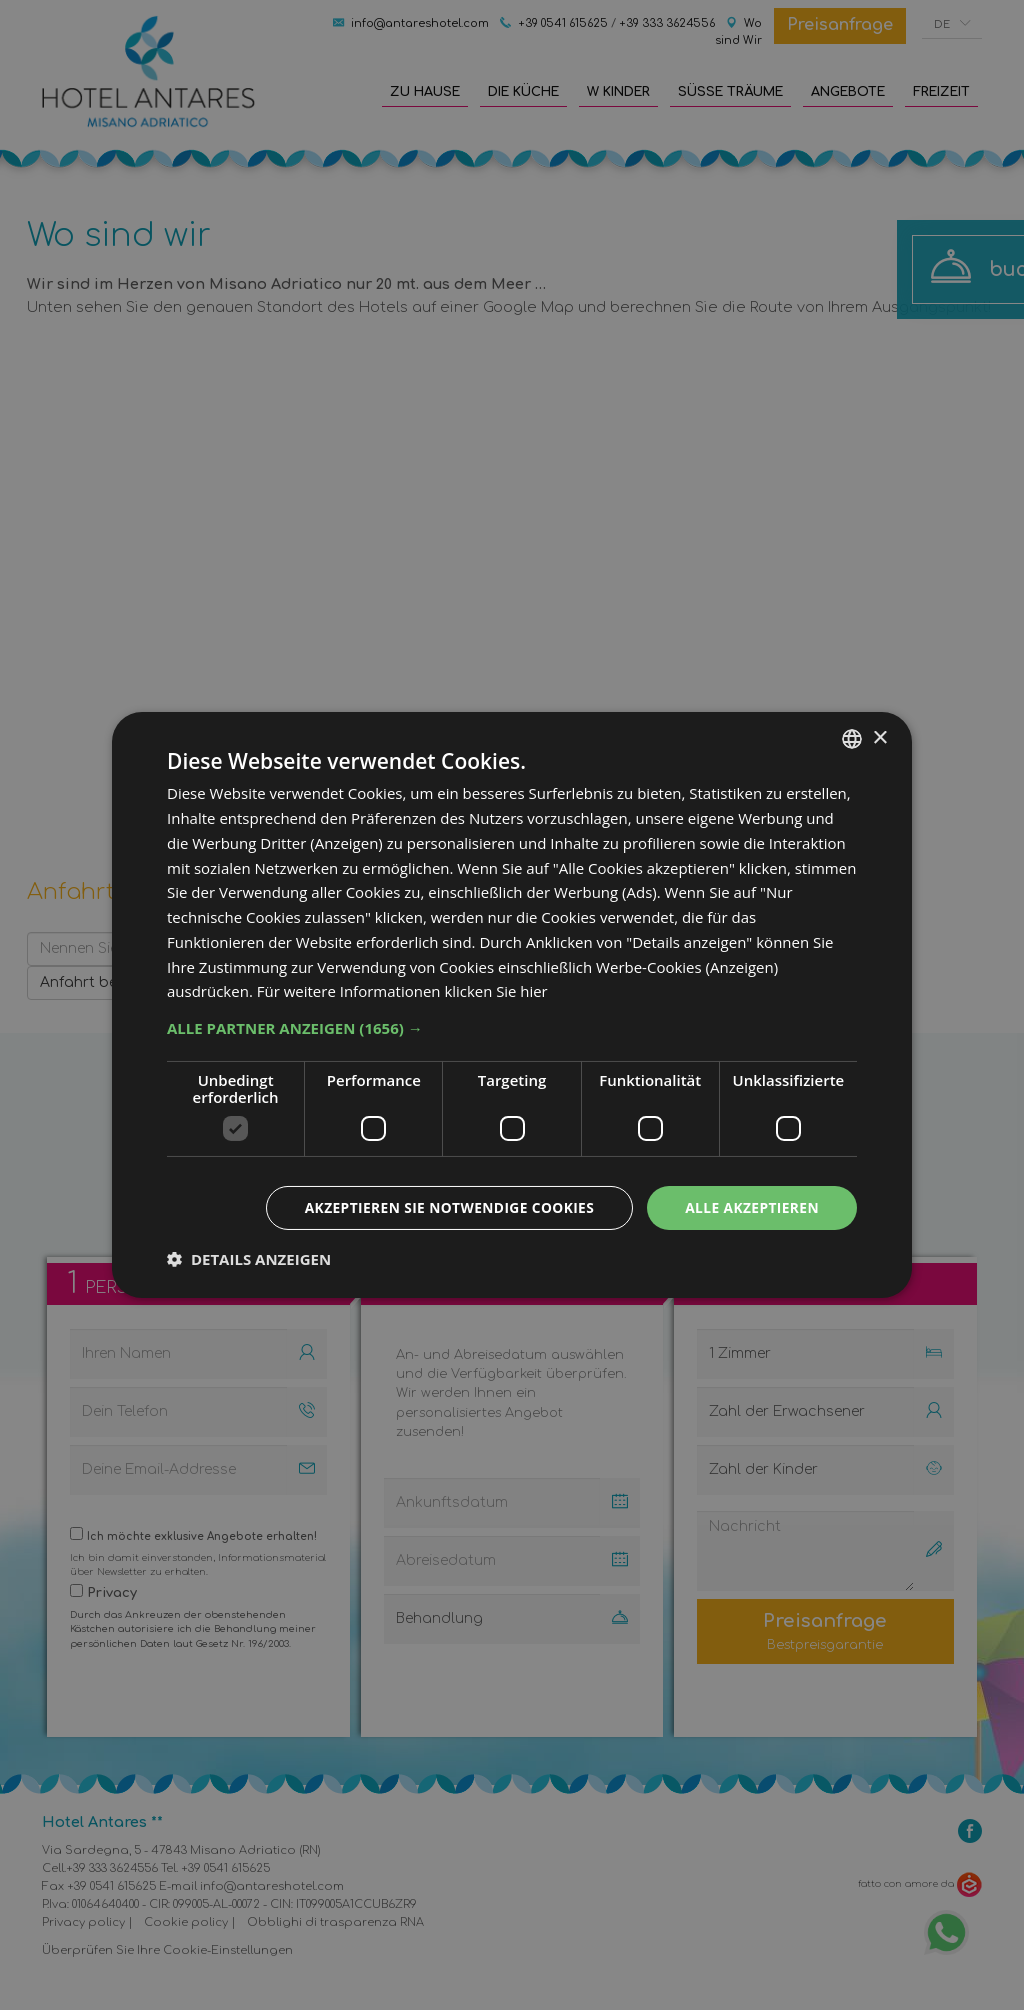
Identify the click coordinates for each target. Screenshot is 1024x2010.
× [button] (879, 737)
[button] (512, 1028)
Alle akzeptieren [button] (751, 1207)
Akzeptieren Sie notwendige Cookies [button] (444, 1207)
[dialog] (512, 1005)
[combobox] (852, 739)
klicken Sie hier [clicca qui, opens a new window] (496, 991)
